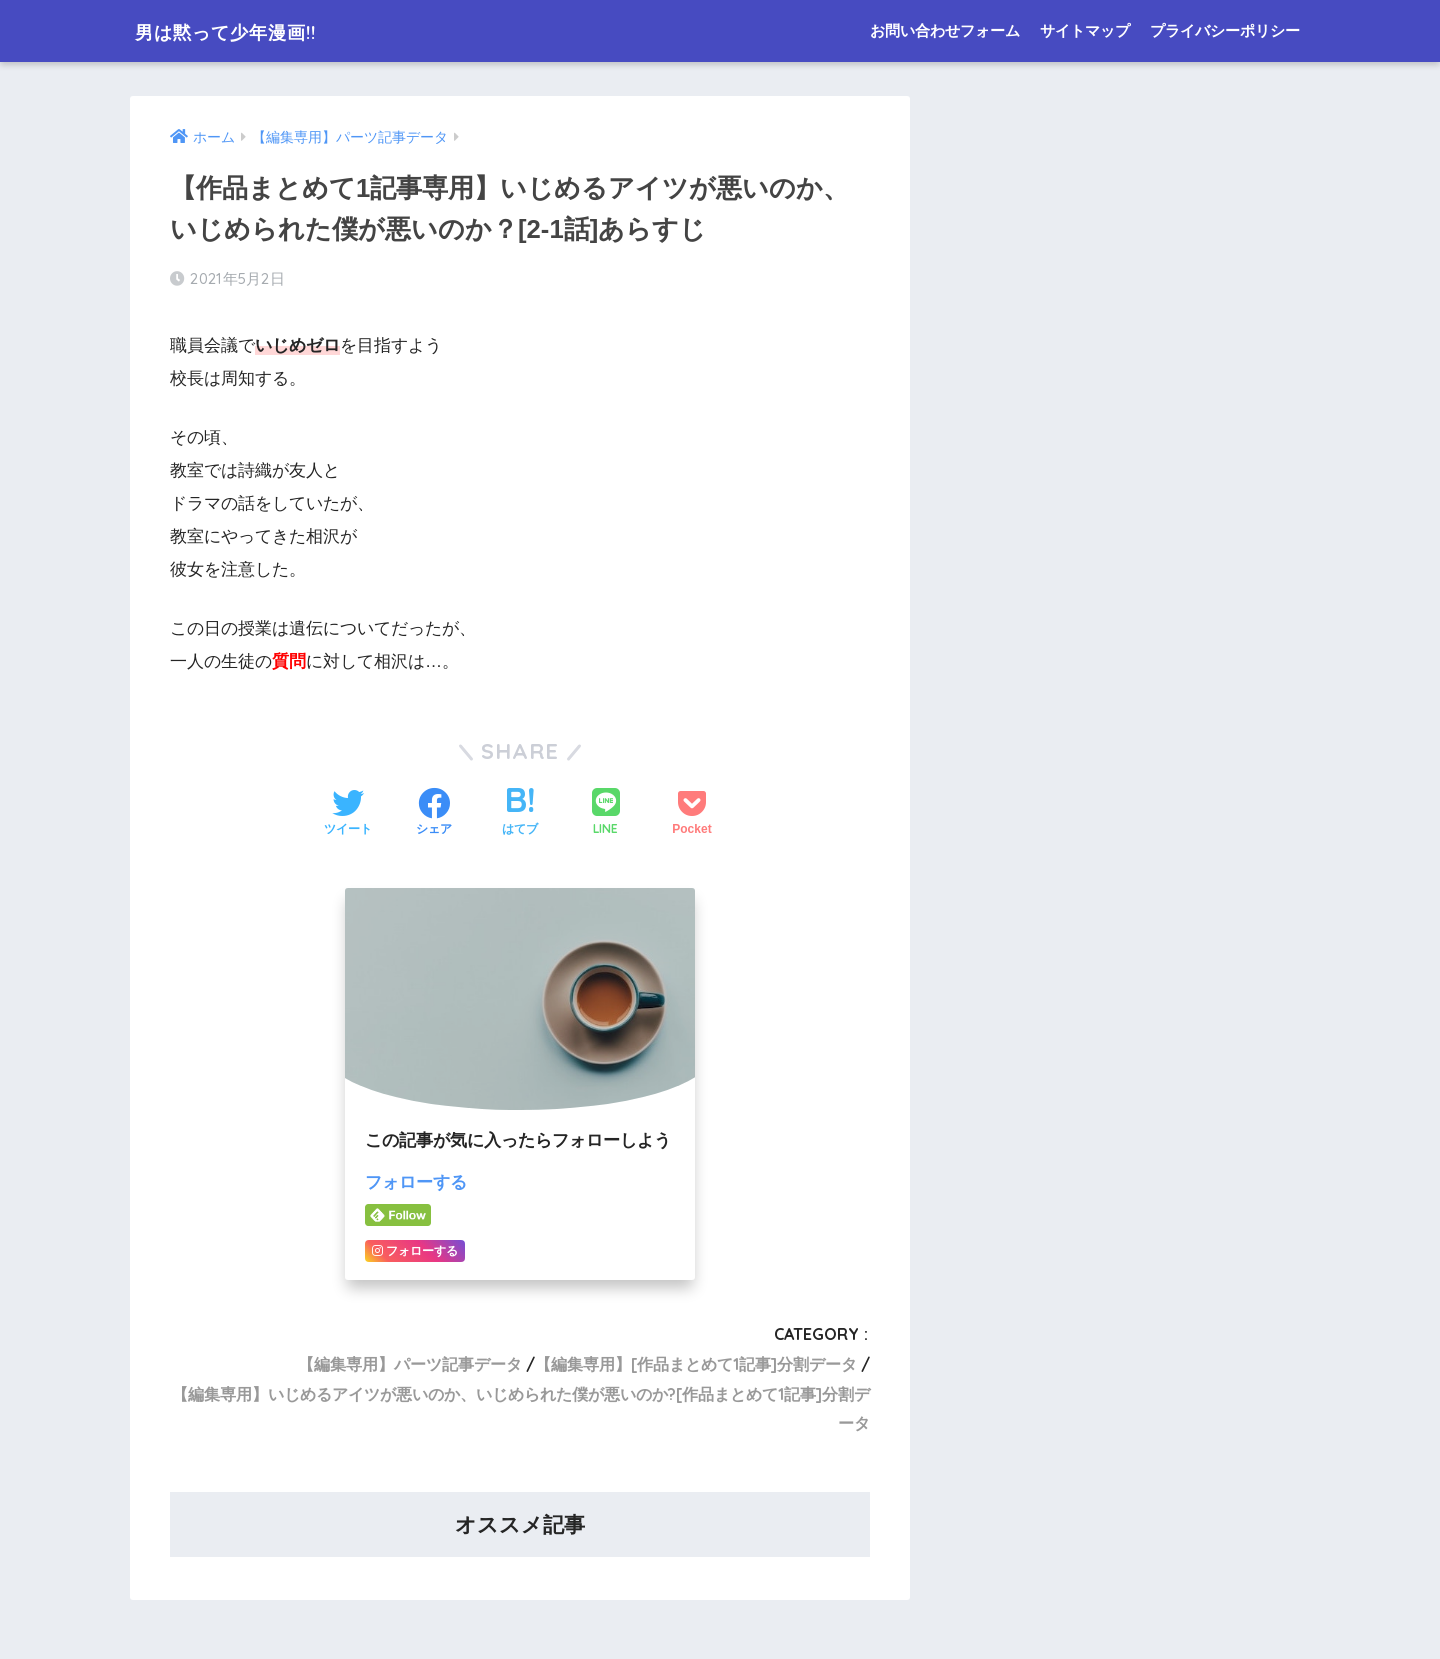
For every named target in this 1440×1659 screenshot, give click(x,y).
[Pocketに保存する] (691, 814)
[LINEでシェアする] (606, 813)
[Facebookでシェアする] (434, 814)
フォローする (416, 1182)
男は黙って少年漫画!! (251, 30)
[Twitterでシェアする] (348, 814)
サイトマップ (1085, 30)
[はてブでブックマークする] (520, 814)
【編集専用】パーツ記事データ (410, 1363)
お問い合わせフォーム (945, 30)
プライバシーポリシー (1225, 30)
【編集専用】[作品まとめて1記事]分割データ (696, 1363)
